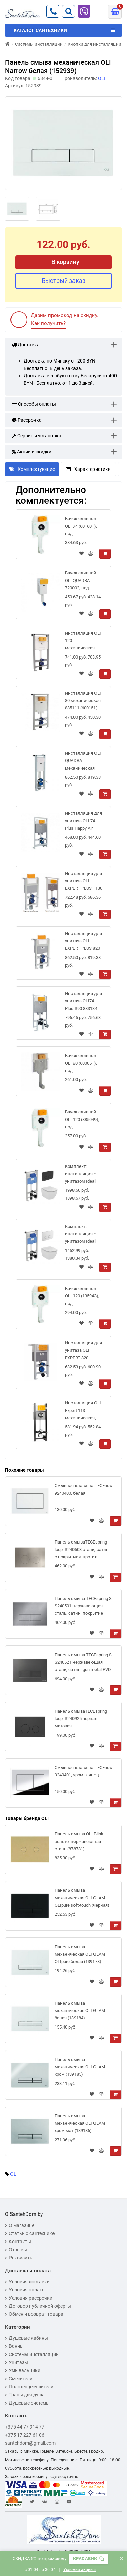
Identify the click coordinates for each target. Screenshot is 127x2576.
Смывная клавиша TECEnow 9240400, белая (84, 1489)
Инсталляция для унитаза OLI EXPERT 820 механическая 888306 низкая (83, 1351)
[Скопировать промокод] (88, 2559)
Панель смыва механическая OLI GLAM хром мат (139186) (80, 2123)
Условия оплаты (25, 2289)
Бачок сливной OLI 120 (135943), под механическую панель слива (82, 1297)
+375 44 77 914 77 (24, 2427)
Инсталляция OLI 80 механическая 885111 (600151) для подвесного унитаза (83, 702)
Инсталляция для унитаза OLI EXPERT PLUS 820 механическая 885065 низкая (83, 942)
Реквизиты (19, 2257)
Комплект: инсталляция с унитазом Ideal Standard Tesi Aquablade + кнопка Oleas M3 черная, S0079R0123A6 (82, 1175)
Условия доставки (27, 2281)
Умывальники (22, 2370)
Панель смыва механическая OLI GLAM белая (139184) (80, 2010)
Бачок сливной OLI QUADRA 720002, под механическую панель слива (80, 581)
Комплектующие (32, 469)
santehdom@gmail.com (30, 2443)
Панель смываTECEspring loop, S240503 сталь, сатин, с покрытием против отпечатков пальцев (82, 1550)
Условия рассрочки (28, 2298)
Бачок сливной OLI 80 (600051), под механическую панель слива (81, 1064)
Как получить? (48, 323)
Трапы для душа (25, 2394)
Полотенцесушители (29, 2386)
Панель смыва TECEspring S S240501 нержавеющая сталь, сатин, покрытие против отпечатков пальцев (83, 1607)
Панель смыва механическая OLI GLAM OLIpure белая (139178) (80, 1954)
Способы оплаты (34, 404)
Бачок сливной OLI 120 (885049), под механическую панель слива (82, 1120)
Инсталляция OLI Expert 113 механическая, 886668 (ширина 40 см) (83, 1411)
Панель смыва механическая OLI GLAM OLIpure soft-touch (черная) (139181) (82, 1899)
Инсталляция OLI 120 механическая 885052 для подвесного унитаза (83, 641)
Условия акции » (79, 2569)
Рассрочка (27, 420)
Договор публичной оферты (38, 2306)
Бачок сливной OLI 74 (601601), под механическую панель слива (81, 527)
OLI (14, 2174)
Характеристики (88, 469)
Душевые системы (27, 2403)
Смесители (19, 2378)
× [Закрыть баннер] (121, 2559)
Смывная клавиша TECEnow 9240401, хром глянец (84, 1771)
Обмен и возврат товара (34, 2314)
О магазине (19, 2225)
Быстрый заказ (63, 280)
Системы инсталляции (32, 2354)
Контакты (18, 2241)
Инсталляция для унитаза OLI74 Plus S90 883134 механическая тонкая (83, 1002)
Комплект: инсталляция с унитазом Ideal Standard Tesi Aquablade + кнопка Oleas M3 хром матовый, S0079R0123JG (82, 1235)
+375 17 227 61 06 (24, 2435)
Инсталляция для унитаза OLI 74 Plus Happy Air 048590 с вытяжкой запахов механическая (83, 822)
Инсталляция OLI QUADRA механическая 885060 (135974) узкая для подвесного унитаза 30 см (83, 762)
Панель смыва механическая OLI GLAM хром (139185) (80, 2067)
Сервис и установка (36, 435)
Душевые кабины (26, 2338)
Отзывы (16, 2249)
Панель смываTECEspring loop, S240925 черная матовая (81, 1718)
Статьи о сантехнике (30, 2233)
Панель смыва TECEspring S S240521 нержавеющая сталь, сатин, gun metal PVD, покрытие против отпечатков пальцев (83, 1663)
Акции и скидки (31, 451)
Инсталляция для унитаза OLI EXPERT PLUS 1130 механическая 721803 (83, 882)
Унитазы (16, 2362)
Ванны (14, 2346)
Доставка (26, 344)
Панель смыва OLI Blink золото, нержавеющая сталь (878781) (79, 1841)
